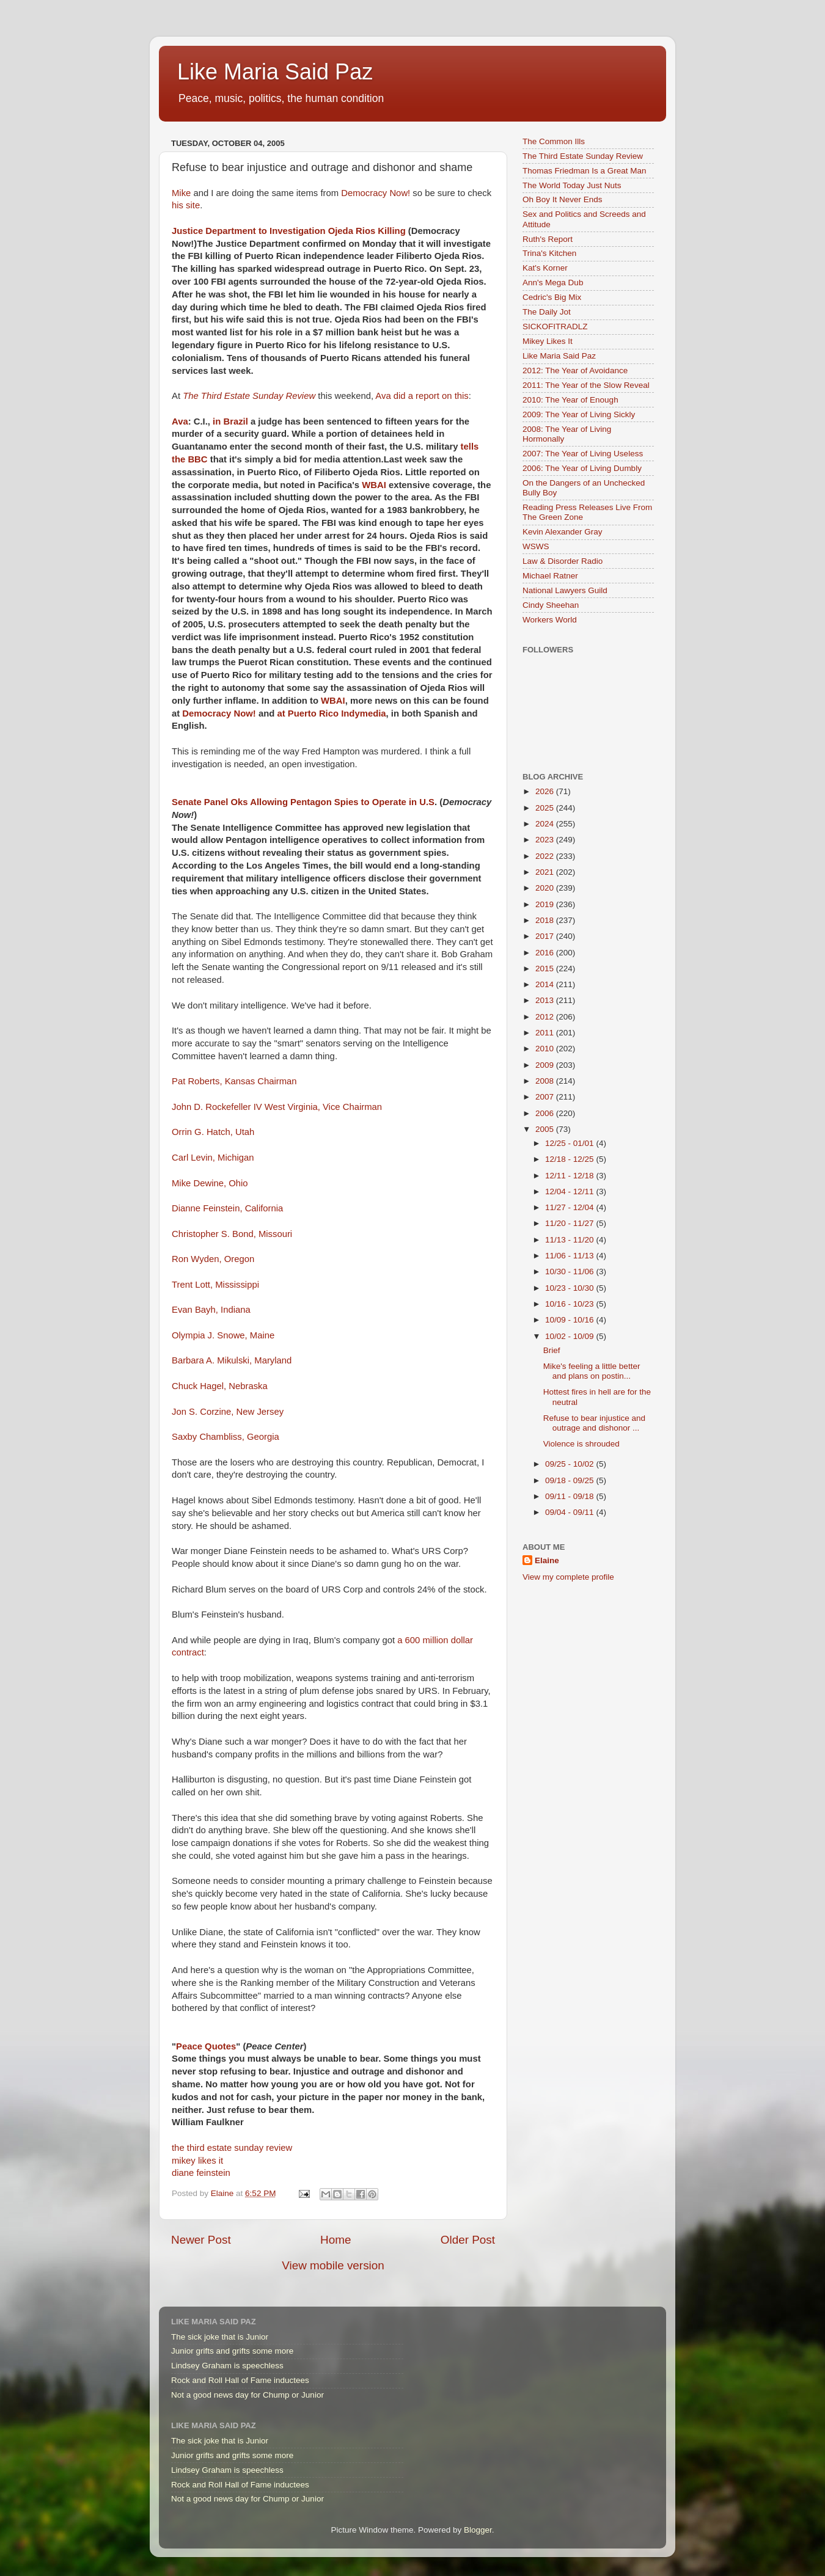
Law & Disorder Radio (562, 561)
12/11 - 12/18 (570, 1175)
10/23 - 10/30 (570, 1288)
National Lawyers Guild (564, 590)
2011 (545, 1032)
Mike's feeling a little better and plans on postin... (591, 1371)
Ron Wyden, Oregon (213, 1259)
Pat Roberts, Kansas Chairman (234, 1081)
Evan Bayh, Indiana (211, 1310)
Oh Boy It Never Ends (562, 199)
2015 (545, 968)
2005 (545, 1129)
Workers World (549, 619)
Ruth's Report (547, 239)
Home (335, 2239)
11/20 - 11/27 (570, 1223)
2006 (545, 1113)
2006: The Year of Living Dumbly (582, 468)
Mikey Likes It (547, 341)
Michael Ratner (550, 575)
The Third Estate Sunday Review (582, 156)
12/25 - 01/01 (570, 1143)
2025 (545, 807)
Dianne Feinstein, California (227, 1208)
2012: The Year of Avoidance (575, 370)
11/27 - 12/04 (570, 1207)
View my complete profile (568, 1577)
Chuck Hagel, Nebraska (220, 1386)
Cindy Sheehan (550, 605)
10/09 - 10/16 (570, 1319)
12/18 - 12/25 (570, 1159)
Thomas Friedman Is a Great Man (584, 170)
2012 (545, 1016)
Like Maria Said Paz (275, 71)
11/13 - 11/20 (570, 1239)
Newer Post (201, 2239)
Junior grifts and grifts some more (232, 2350)
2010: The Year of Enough (570, 399)
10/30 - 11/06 (570, 1271)
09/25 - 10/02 (570, 1464)
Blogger (478, 2529)
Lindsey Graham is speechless (227, 2365)
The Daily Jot (546, 311)
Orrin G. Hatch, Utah (213, 1132)
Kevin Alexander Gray (562, 531)
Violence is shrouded (581, 1443)
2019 (545, 904)
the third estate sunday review (232, 2148)
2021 (545, 872)
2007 (545, 1096)
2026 (545, 791)
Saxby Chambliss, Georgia (225, 1437)
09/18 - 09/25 (570, 1480)
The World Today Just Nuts (572, 185)
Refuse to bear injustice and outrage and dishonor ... (594, 1423)
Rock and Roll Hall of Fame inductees (240, 2380)
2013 (545, 1000)
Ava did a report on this (421, 396)
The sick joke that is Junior (219, 2336)
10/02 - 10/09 (570, 1336)
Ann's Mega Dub (552, 282)
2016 (545, 952)
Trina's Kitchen (549, 253)
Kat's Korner (545, 267)
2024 (545, 823)
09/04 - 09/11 (570, 1512)
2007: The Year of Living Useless (582, 453)
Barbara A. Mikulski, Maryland (232, 1360)
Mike (181, 193)
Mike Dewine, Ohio (210, 1183)
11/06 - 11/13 (570, 1255)
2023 (545, 839)
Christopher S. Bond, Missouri (232, 1234)
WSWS (535, 546)
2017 (545, 936)
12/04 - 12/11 (570, 1191)
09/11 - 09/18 (570, 1496)
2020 (545, 887)
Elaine (547, 1560)
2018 (545, 920)
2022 (545, 856)
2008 (545, 1080)
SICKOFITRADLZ (555, 326)
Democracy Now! (375, 193)
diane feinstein (201, 2173)
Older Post (468, 2239)
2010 (545, 1048)
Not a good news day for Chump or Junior (247, 2394)
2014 (545, 984)
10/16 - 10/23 (570, 1303)
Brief (551, 1350)
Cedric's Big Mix (551, 297)
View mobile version (333, 2265)
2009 (545, 1065)
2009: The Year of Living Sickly (578, 414)
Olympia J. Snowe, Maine (223, 1335)
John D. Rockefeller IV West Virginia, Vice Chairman (277, 1107)
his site (186, 205)
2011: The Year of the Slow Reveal (586, 385)
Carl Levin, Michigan (213, 1157)
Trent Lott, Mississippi (215, 1285)
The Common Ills (553, 141)
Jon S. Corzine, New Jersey (228, 1412)
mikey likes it (197, 2161)
